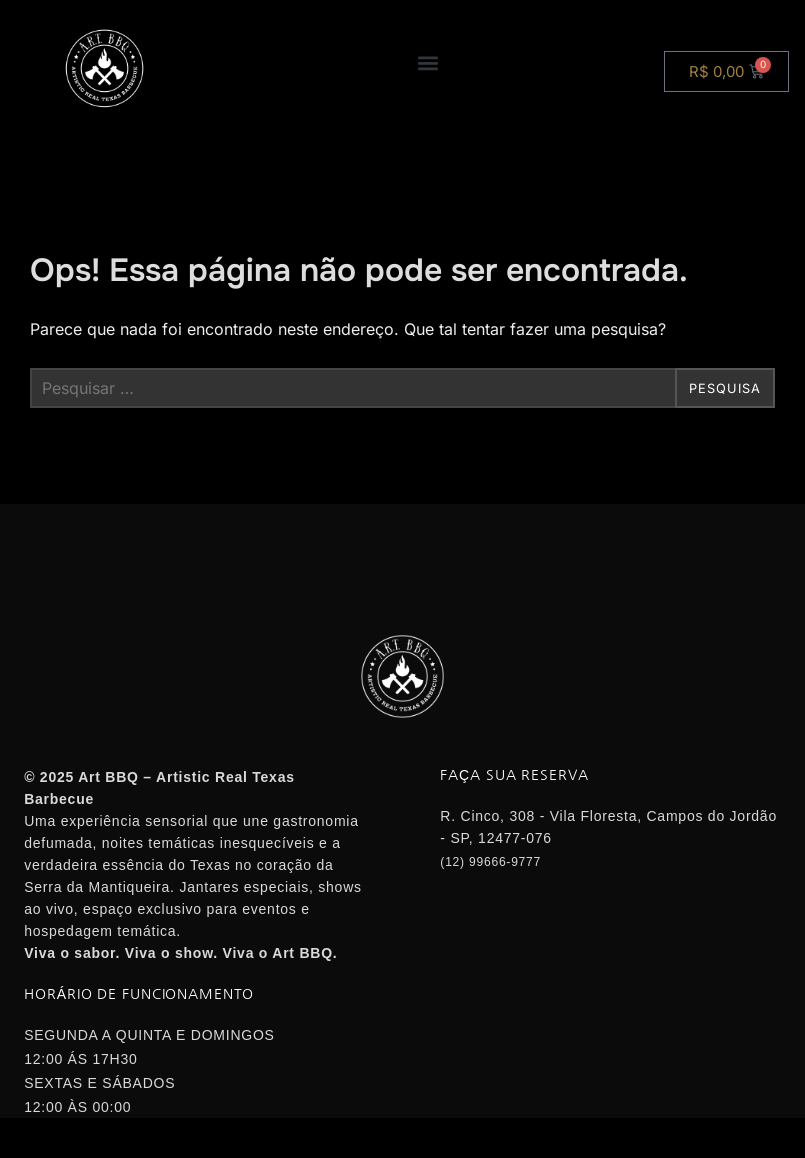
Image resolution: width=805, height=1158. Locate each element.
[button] (427, 62)
